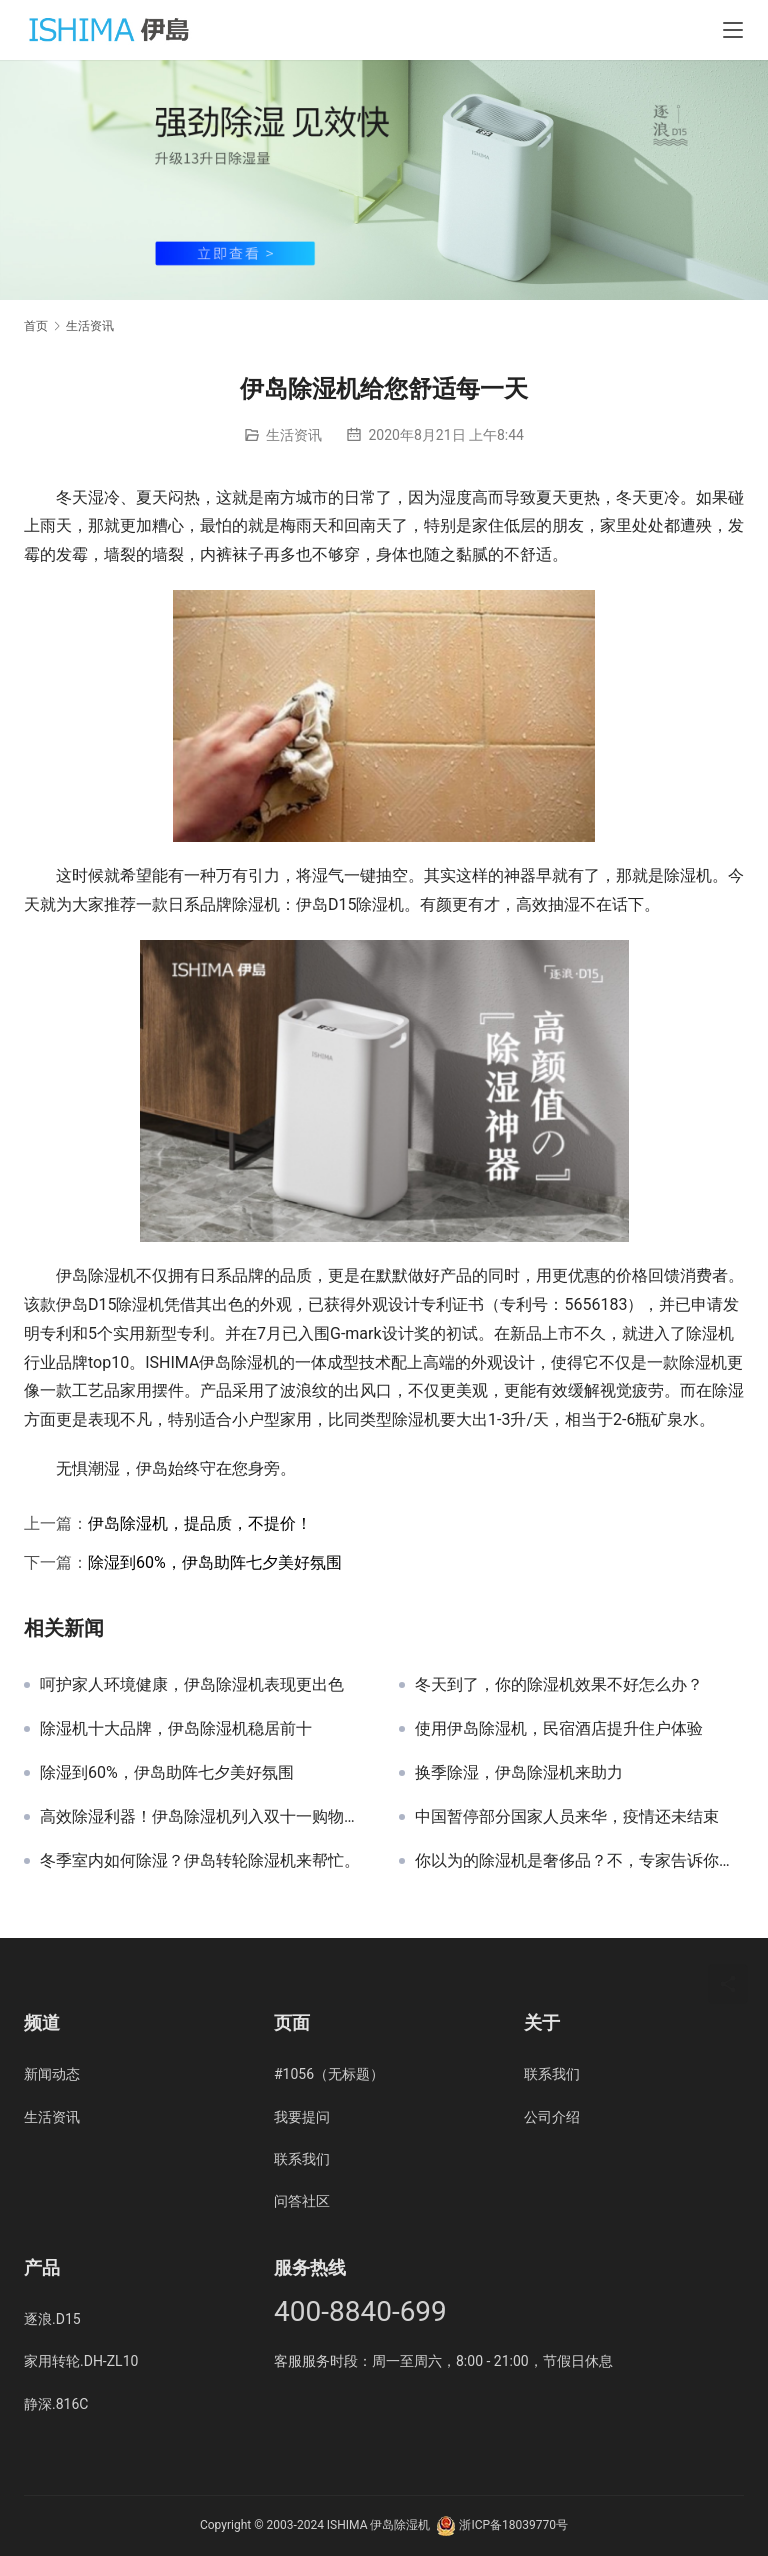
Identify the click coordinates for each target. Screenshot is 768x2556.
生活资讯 (294, 435)
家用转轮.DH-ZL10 (81, 2361)
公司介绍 (552, 2117)
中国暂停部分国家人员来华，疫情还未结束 (567, 1817)
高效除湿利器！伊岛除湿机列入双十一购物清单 (204, 1817)
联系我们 (302, 2159)
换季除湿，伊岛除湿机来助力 (519, 1773)
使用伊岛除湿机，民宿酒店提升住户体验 (559, 1729)
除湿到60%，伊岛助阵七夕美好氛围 (215, 1562)
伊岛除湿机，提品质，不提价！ (200, 1523)
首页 (36, 326)
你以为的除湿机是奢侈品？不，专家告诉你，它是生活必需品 (579, 1861)
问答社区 (302, 2201)
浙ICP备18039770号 (513, 2525)
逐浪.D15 (52, 2319)
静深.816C (56, 2404)
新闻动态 (52, 2074)
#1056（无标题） (329, 2074)
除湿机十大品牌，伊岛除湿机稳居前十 (176, 1729)
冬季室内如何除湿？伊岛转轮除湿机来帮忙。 (200, 1861)
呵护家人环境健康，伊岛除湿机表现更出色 (192, 1685)
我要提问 (302, 2117)
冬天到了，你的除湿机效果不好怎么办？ (559, 1685)
